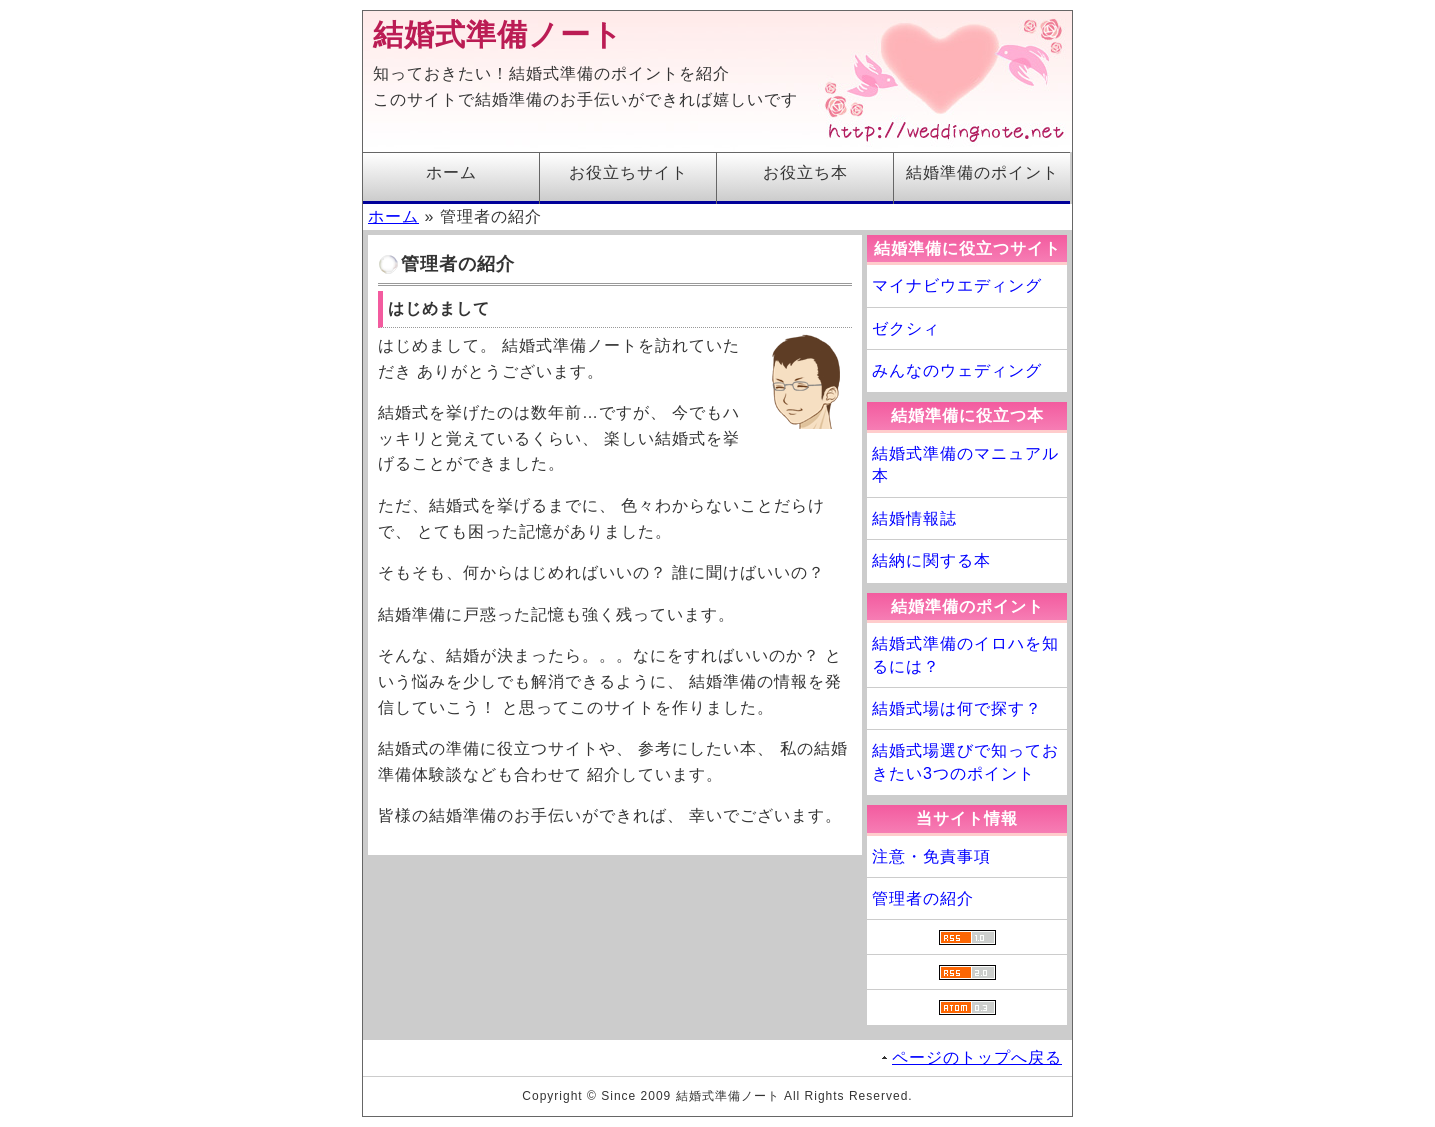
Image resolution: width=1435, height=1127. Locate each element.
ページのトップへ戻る (977, 1057)
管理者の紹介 (923, 898)
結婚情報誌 (914, 518)
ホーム (451, 172)
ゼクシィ (906, 328)
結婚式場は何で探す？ (957, 708)
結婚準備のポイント (982, 172)
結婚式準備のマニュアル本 (965, 464)
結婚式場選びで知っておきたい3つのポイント (965, 761)
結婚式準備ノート (498, 34)
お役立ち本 (805, 172)
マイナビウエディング (957, 285)
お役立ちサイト (628, 172)
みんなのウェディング (957, 370)
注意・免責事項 (931, 856)
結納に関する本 (931, 560)
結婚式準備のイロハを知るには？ (965, 654)
